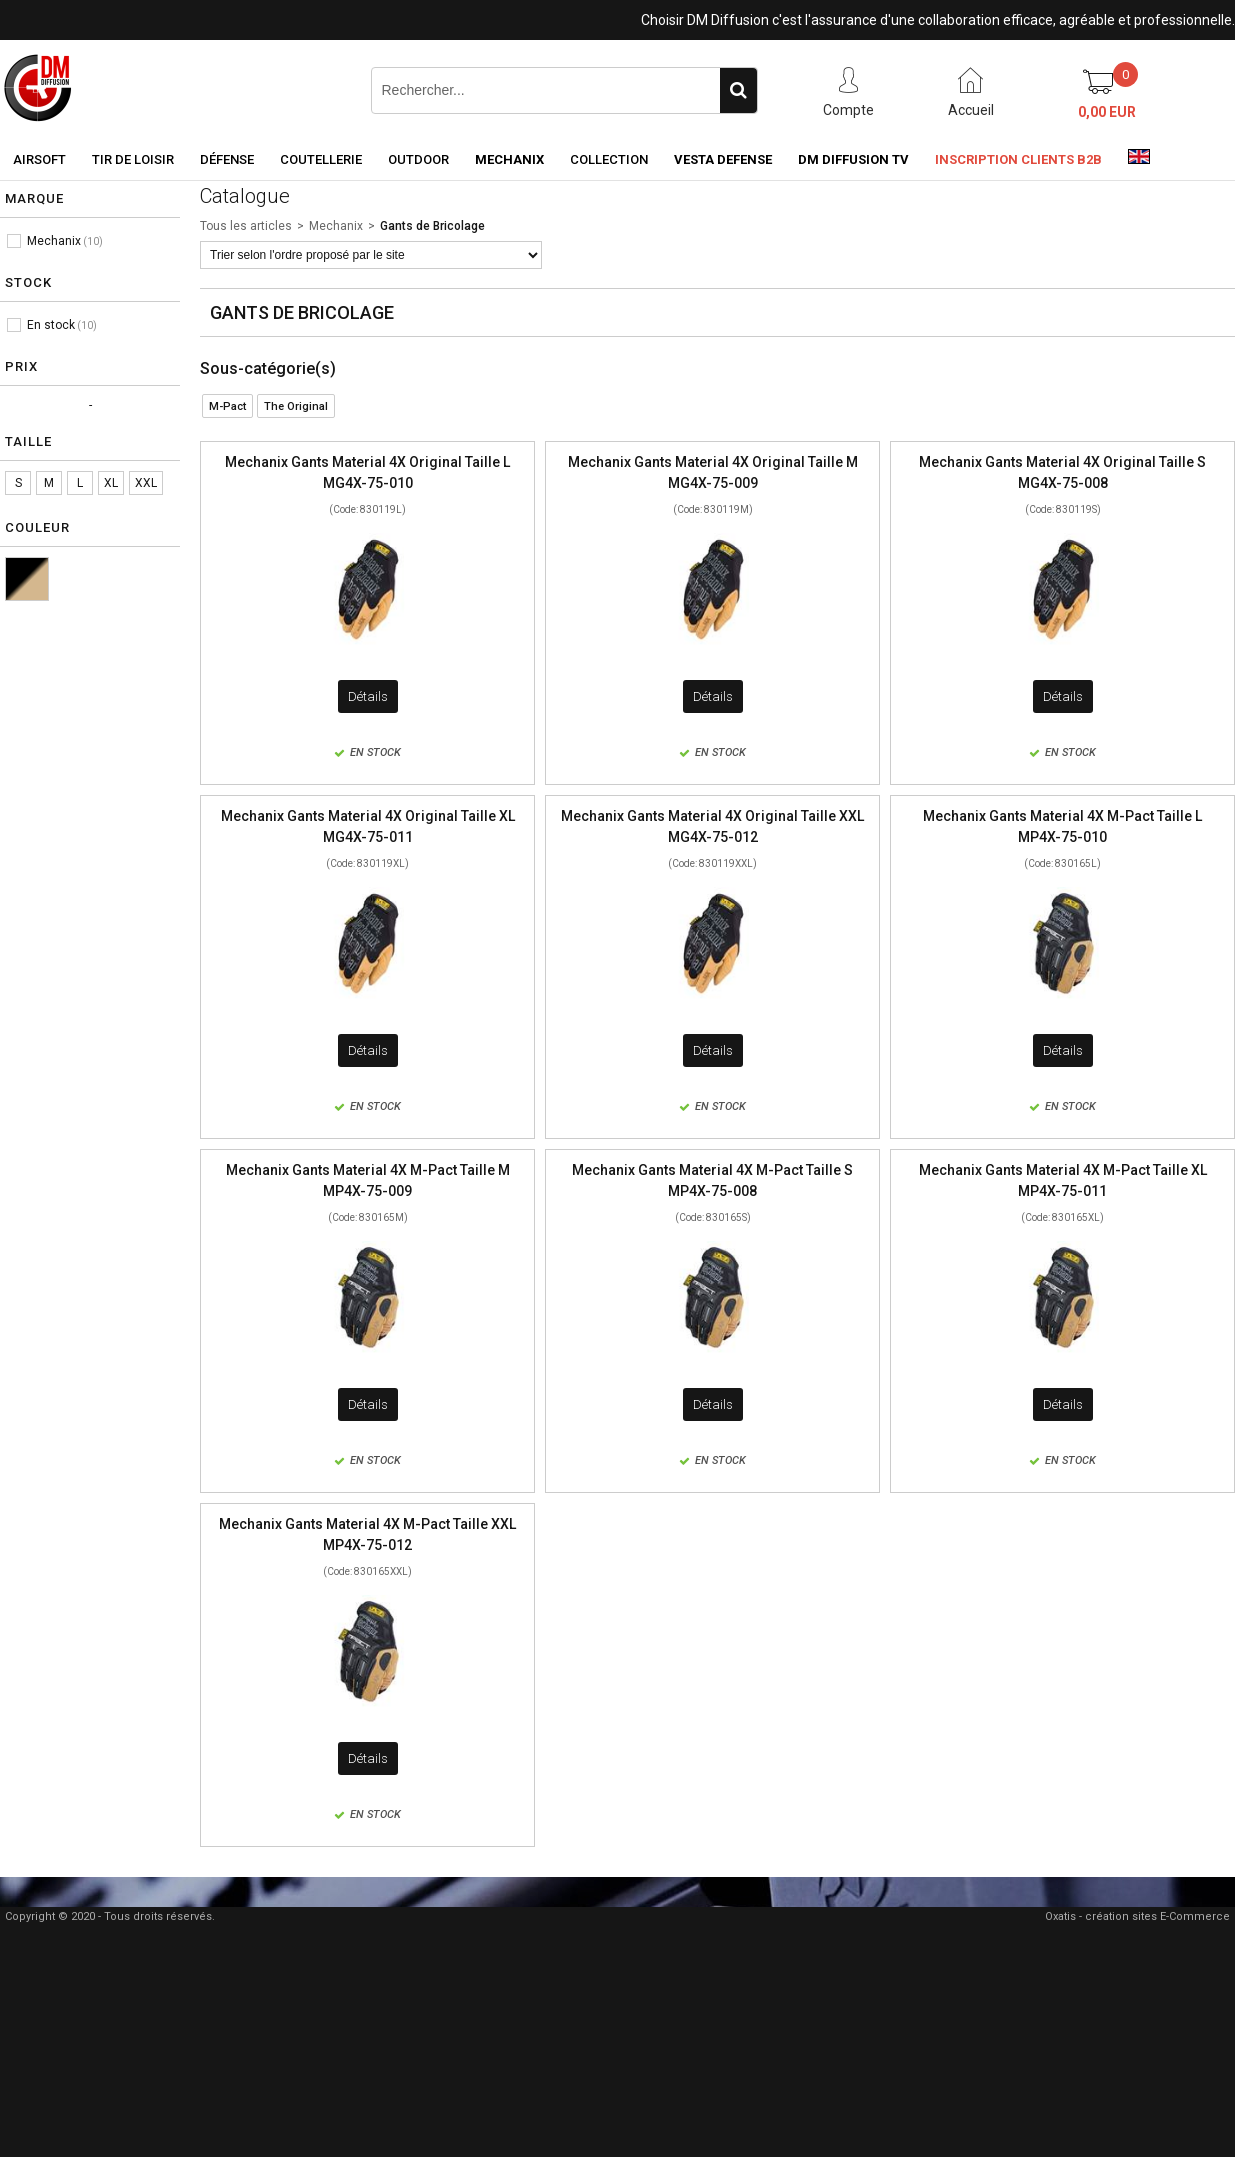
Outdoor (418, 159)
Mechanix (509, 159)
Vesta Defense (723, 159)
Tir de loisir (133, 159)
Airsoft (39, 159)
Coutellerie (321, 159)
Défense (227, 159)
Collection (609, 159)
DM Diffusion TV (853, 159)
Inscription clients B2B (1018, 159)
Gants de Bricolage (432, 226)
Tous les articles (246, 226)
